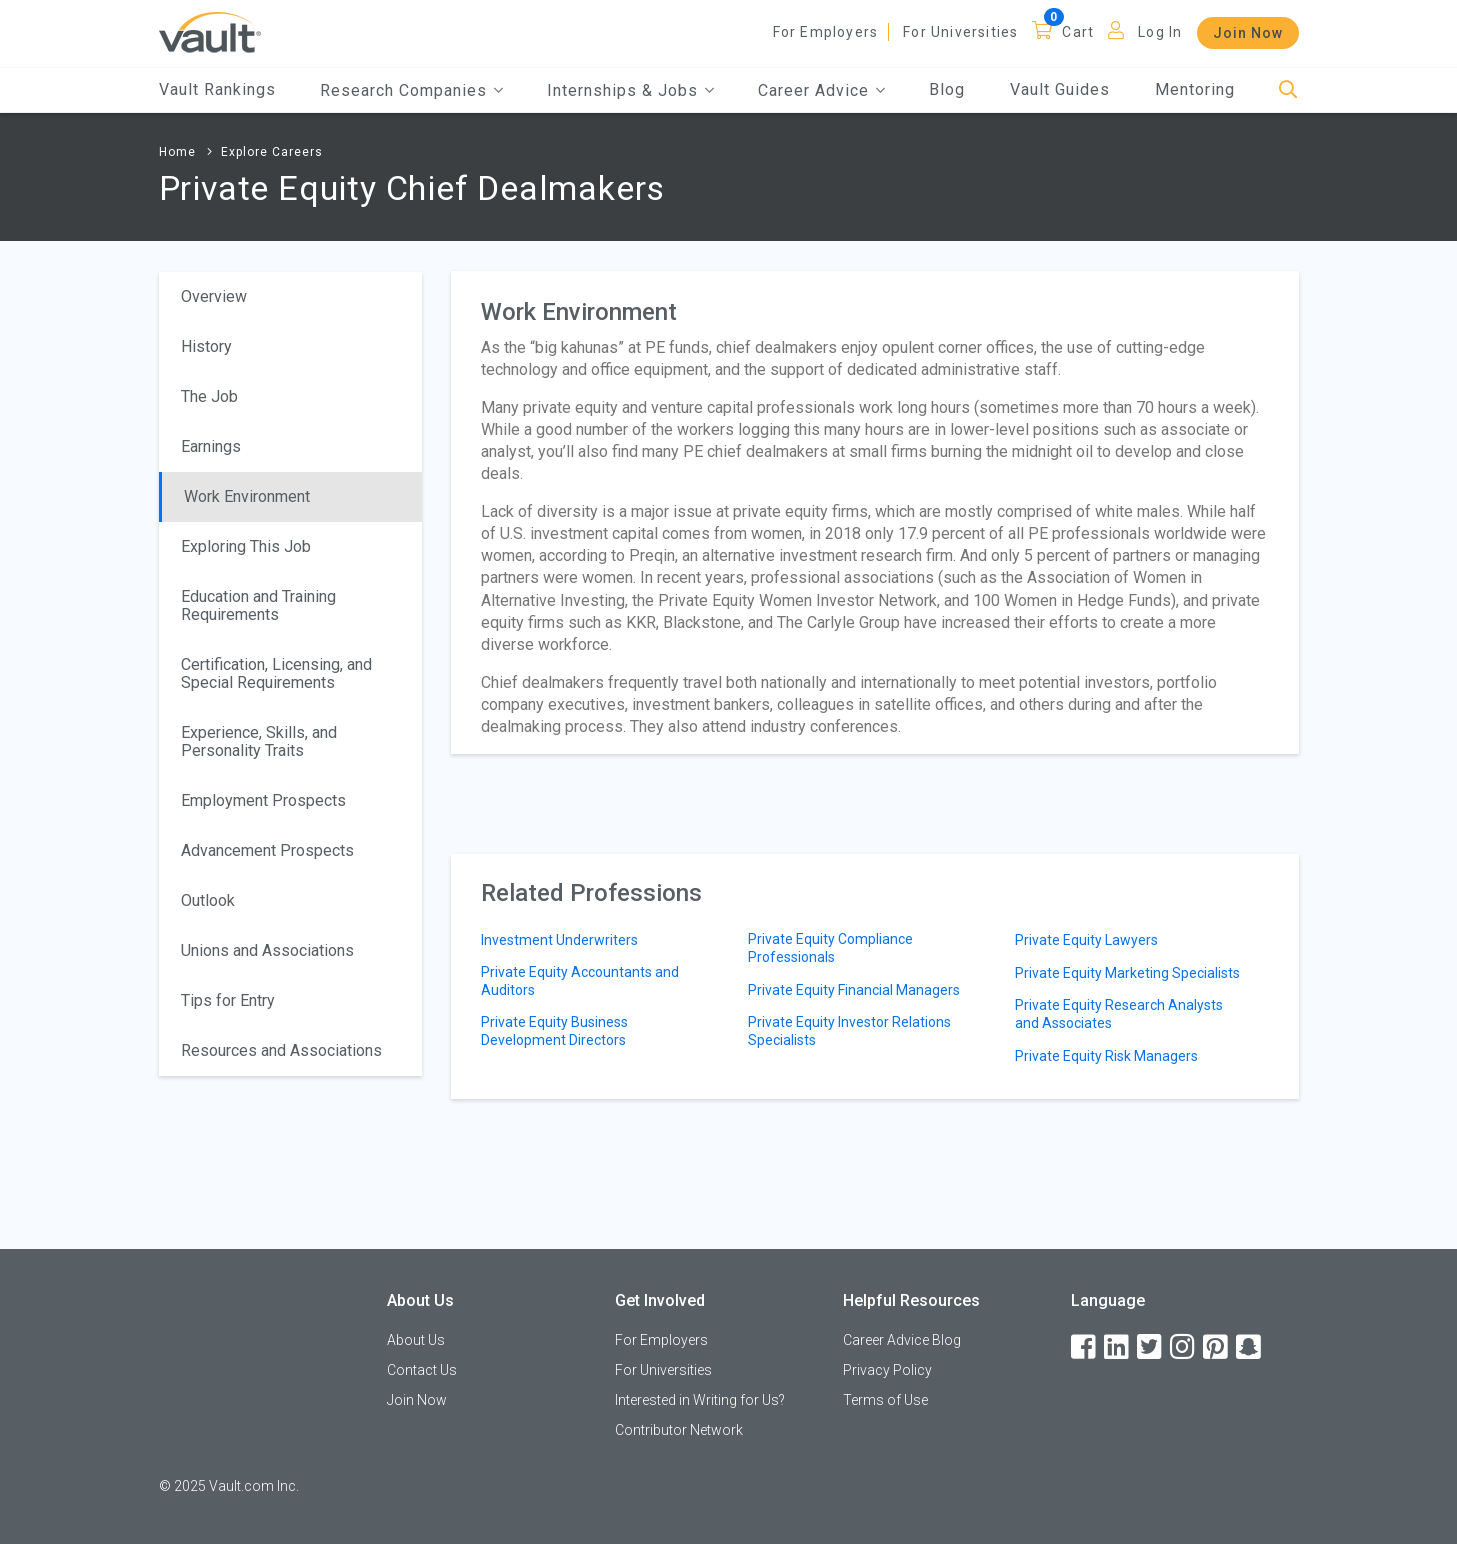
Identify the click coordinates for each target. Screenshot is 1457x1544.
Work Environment (247, 496)
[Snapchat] (1250, 1347)
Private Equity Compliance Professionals (830, 948)
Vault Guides (1060, 89)
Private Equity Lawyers (1086, 940)
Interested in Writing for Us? (700, 1400)
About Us (416, 1340)
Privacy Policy (887, 1370)
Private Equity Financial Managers (854, 990)
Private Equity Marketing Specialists (1127, 973)
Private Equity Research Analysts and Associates (1119, 1014)
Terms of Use (885, 1400)
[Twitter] (1151, 1347)
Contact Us (422, 1370)
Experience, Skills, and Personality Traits (259, 741)
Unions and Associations (267, 950)
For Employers (826, 32)
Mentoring (1195, 89)
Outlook (208, 900)
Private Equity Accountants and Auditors (580, 981)
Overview (214, 296)
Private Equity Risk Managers (1106, 1056)
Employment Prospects (263, 800)
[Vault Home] (210, 31)
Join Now (1248, 33)
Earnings (211, 446)
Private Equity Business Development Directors (554, 1031)
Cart (1078, 32)
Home (177, 152)
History (206, 346)
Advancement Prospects (267, 850)
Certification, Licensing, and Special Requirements (276, 673)
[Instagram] (1184, 1347)
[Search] (1288, 90)
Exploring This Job (246, 546)
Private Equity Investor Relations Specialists (849, 1031)
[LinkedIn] (1118, 1347)
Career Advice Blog (902, 1340)
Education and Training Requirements (258, 605)
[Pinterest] (1217, 1347)
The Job (209, 396)
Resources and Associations (281, 1050)
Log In (1160, 32)
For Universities (960, 32)
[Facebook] (1085, 1347)
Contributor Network (679, 1430)
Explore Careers (272, 152)
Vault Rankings (217, 89)
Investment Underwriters (559, 940)
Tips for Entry (228, 1000)
